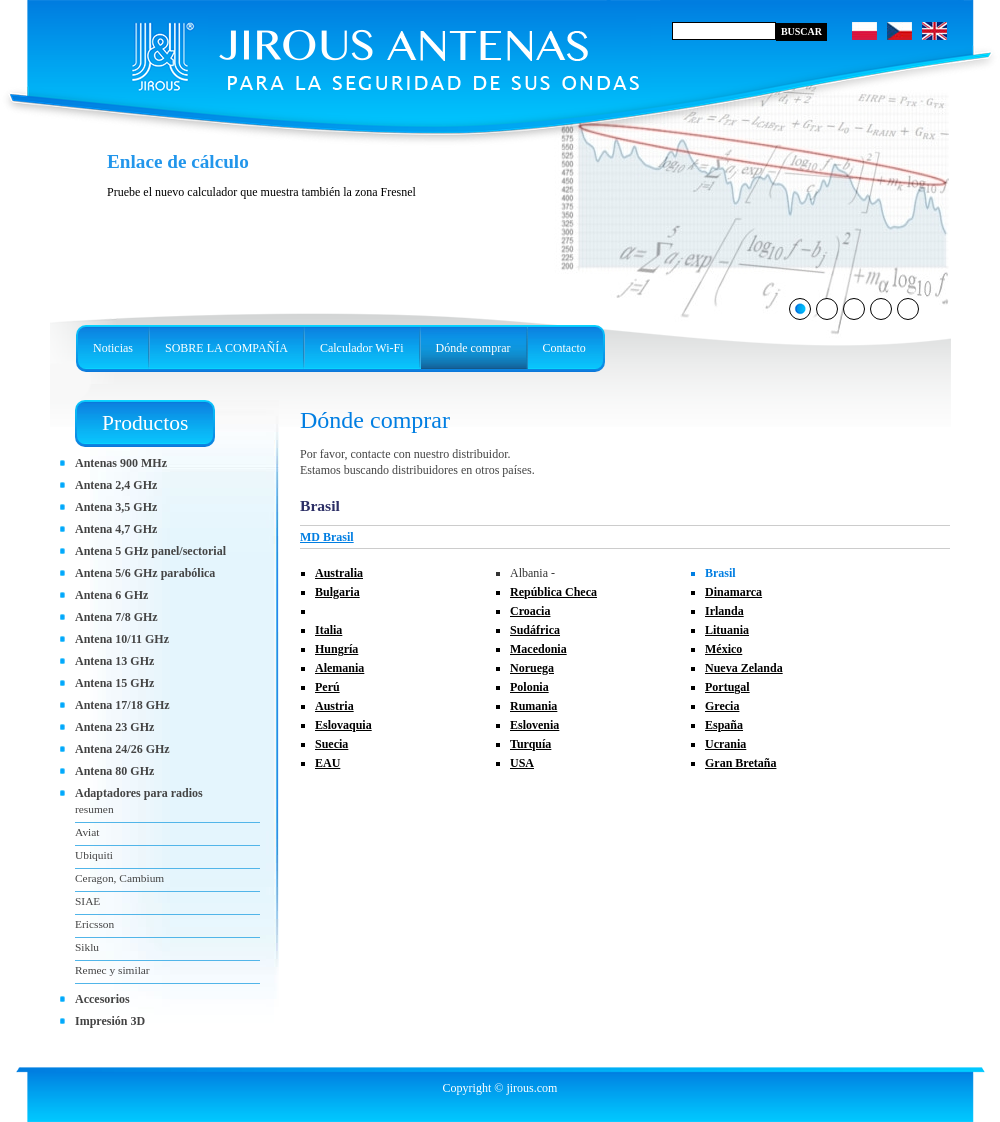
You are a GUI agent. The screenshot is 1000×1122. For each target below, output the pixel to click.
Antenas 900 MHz (121, 463)
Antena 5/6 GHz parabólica (145, 573)
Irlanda (724, 611)
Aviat (87, 832)
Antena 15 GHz (114, 683)
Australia (339, 573)
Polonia (529, 687)
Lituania (727, 630)
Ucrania (725, 744)
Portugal (727, 687)
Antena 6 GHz (111, 595)
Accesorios (102, 999)
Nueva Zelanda (744, 668)
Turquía (530, 744)
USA (522, 763)
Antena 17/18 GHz (122, 705)
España (724, 725)
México (723, 649)
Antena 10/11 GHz (122, 639)
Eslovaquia (343, 725)
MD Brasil (327, 537)
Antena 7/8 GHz (116, 617)
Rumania (533, 706)
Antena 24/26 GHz (122, 749)
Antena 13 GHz (114, 661)
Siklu (87, 947)
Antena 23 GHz (114, 727)
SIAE (87, 901)
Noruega (532, 668)
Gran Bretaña (740, 763)
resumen (94, 809)
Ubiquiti (94, 855)
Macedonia (538, 649)
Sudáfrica (535, 630)
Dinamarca (733, 592)
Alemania (339, 668)
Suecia (331, 744)
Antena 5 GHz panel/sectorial (150, 551)
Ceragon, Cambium (119, 878)
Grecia (722, 706)
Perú (327, 687)
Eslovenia (534, 725)
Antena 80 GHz (114, 771)
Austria (334, 706)
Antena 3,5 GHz (116, 507)
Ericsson (94, 924)
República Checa (553, 592)
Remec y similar (112, 970)
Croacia (530, 611)
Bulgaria (337, 592)
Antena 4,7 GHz (116, 529)
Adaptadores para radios (139, 793)
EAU (327, 763)
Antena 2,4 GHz (116, 485)
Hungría (336, 649)
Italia (328, 630)
